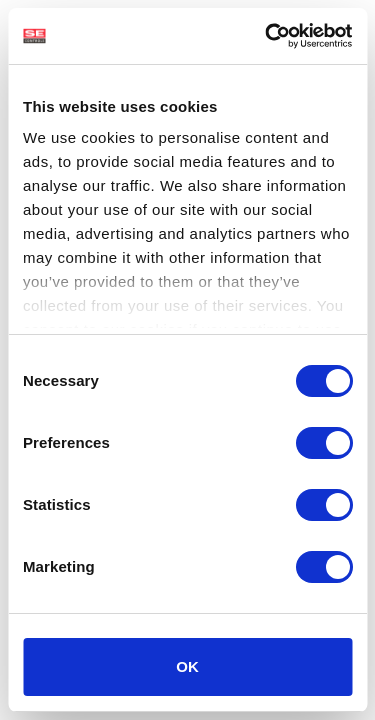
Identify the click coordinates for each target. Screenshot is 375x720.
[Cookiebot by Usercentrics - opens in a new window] (267, 36)
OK (187, 666)
